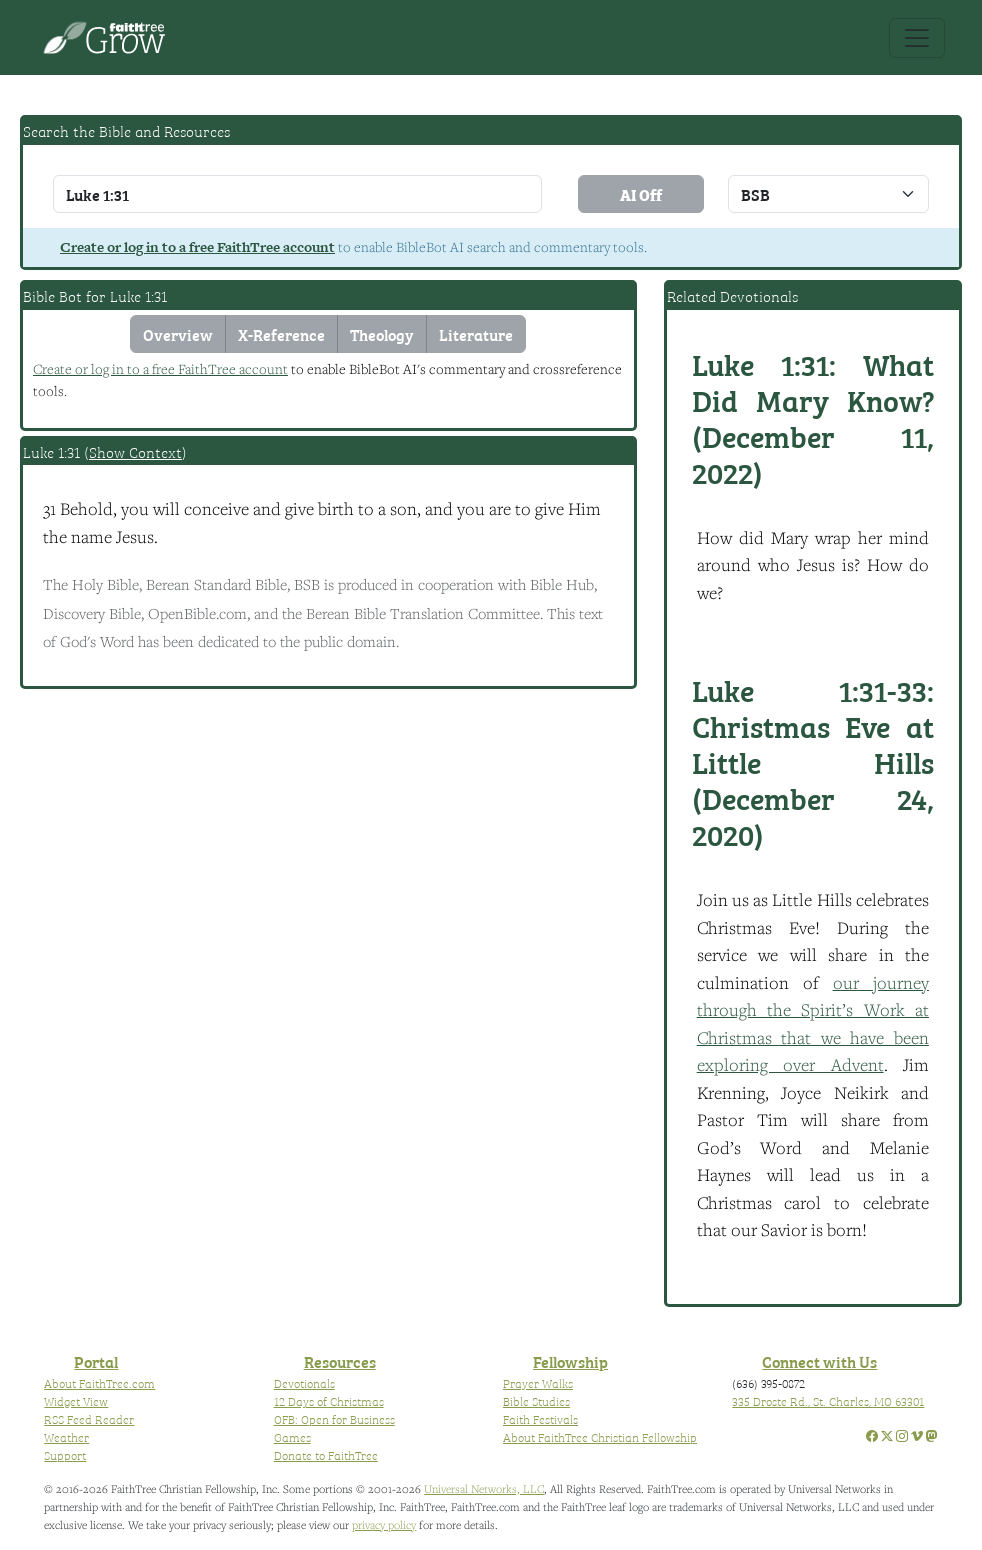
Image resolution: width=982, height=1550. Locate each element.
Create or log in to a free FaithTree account (197, 247)
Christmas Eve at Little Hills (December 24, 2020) (813, 761)
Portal (96, 1361)
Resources (340, 1361)
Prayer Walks (538, 1383)
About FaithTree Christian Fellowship (600, 1437)
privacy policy (384, 1524)
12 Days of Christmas (329, 1401)
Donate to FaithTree (326, 1455)
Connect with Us (819, 1361)
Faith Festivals (540, 1419)
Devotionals (304, 1383)
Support (65, 1455)
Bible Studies (536, 1401)
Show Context (135, 452)
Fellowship (570, 1361)
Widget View (76, 1401)
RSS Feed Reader (89, 1419)
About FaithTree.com (99, 1383)
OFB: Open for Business (334, 1419)
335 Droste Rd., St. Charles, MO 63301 (828, 1401)
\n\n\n (828, 194)
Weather (66, 1437)
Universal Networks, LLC (484, 1488)
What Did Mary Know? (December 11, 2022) (813, 417)
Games (292, 1437)
